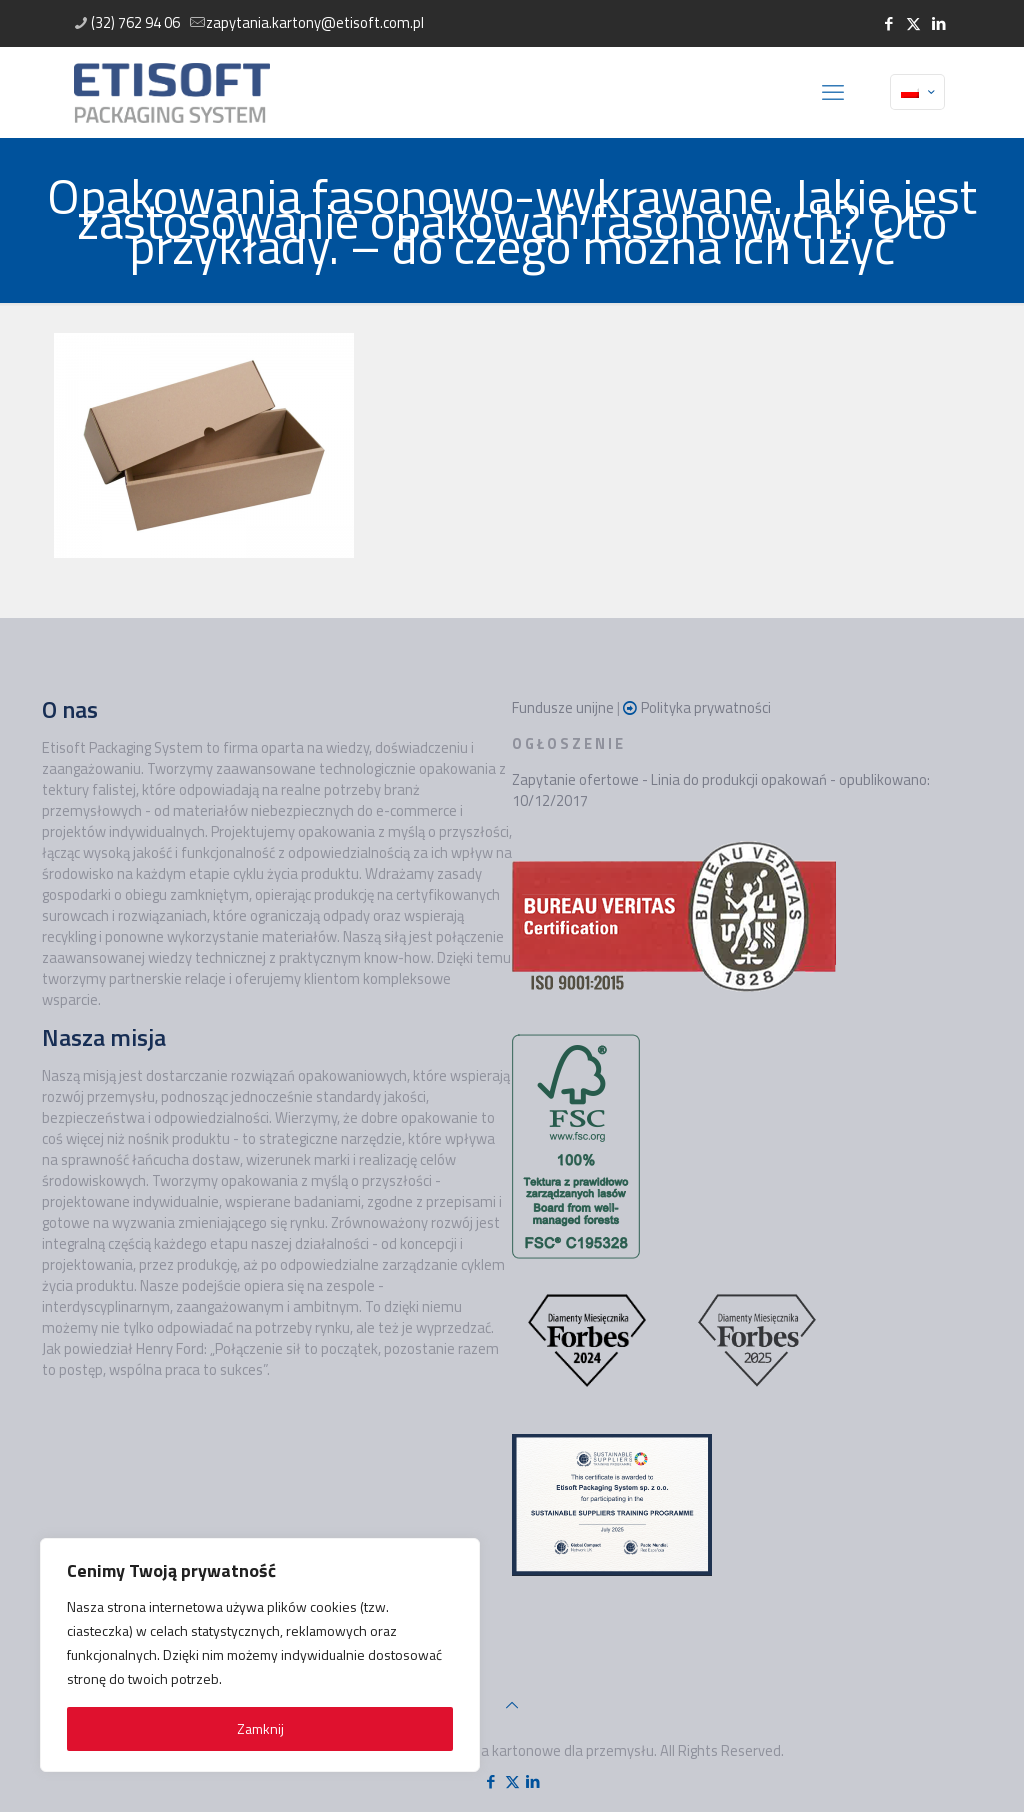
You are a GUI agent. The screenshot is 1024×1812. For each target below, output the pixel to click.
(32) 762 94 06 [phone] (135, 22)
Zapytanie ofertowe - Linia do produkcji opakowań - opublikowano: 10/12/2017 (721, 790)
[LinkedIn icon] (938, 23)
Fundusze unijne (563, 707)
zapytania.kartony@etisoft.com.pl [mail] (315, 22)
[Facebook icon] (888, 23)
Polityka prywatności (706, 707)
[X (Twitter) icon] (913, 23)
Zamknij (260, 1728)
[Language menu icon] (917, 92)
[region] (260, 1655)
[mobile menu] (833, 92)
